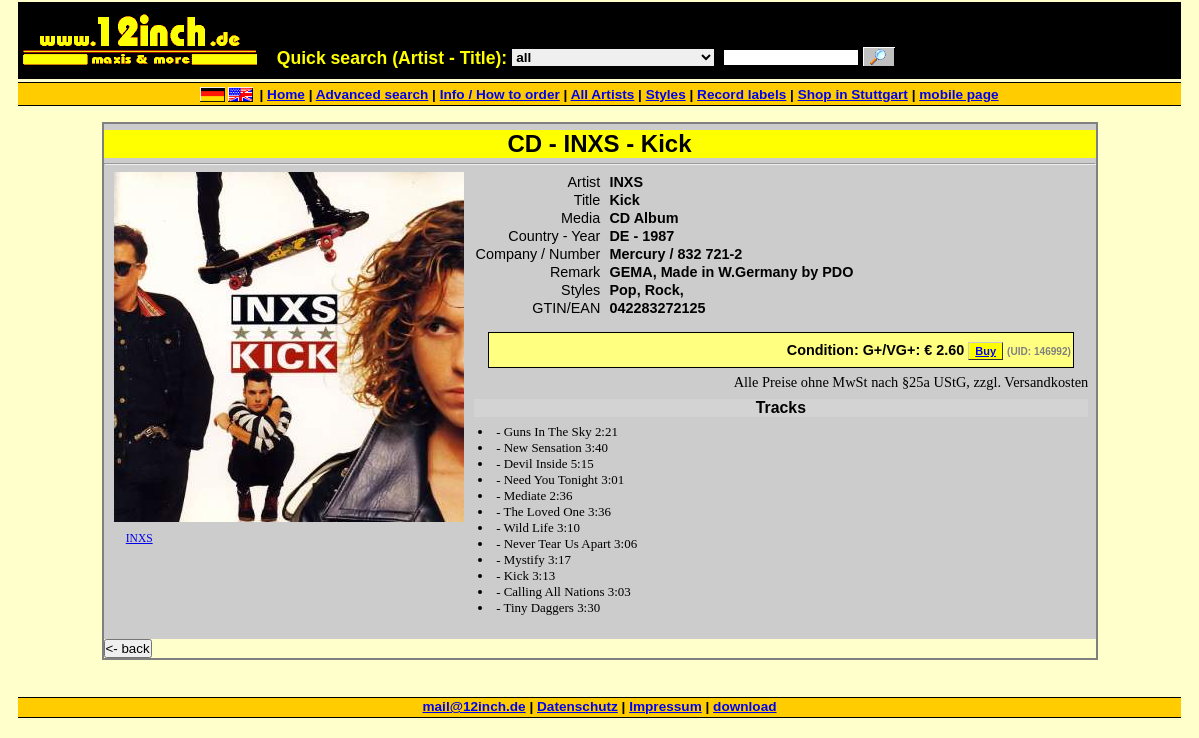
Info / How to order (500, 94)
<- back (128, 648)
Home (286, 94)
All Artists (603, 94)
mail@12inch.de (473, 706)
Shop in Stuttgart (853, 94)
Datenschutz (577, 706)
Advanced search (372, 94)
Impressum (665, 706)
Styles (666, 94)
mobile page (958, 94)
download (744, 706)
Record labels (741, 94)
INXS (139, 538)
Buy (985, 351)
